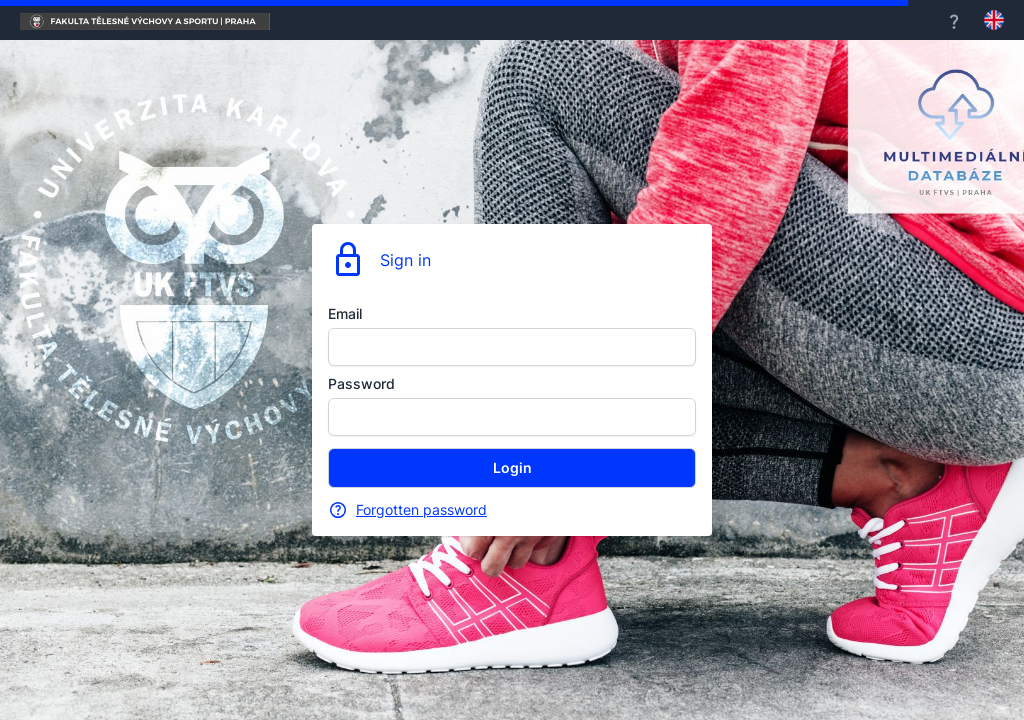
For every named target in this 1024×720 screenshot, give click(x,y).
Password (361, 383)
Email (345, 313)
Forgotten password (421, 509)
